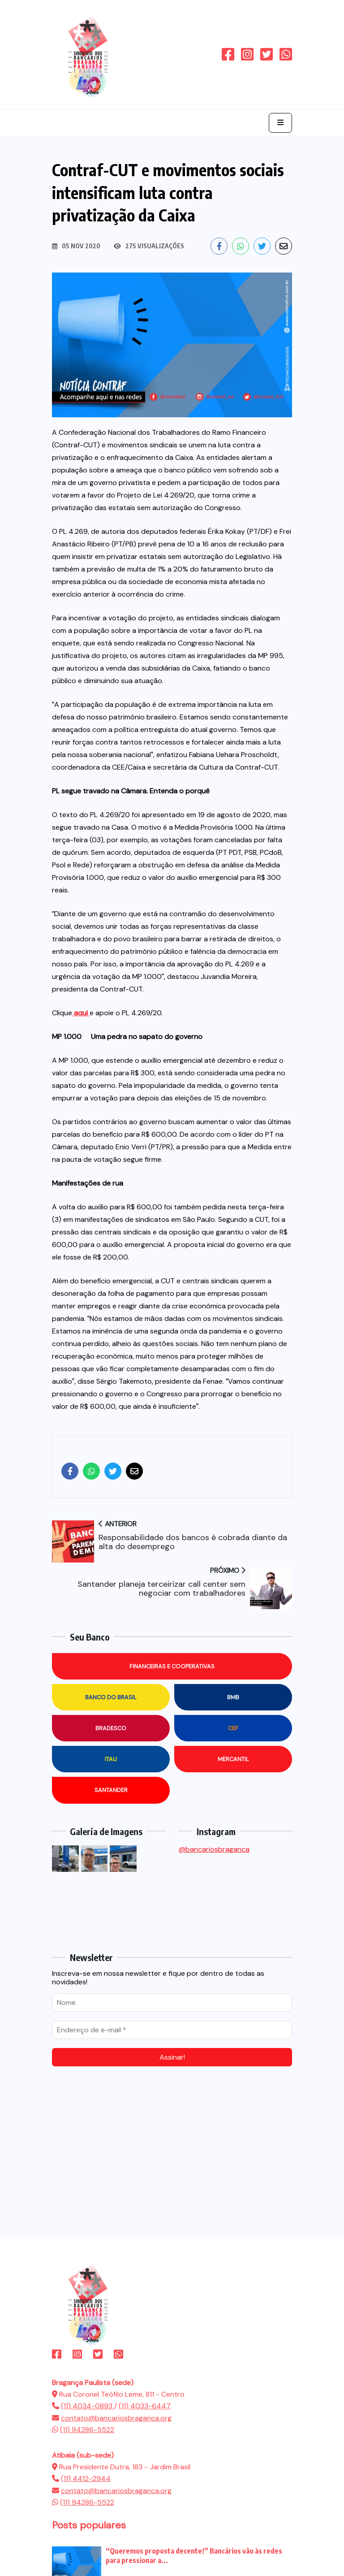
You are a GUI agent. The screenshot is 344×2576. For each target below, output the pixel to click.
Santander (111, 1790)
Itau (111, 1759)
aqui (81, 1012)
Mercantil (233, 1759)
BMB (233, 1697)
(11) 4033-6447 (145, 2406)
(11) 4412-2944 (86, 2478)
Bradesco (110, 1728)
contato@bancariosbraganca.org (116, 2418)
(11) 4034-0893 (87, 2406)
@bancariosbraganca (214, 1849)
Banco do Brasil (111, 1697)
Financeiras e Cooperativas (172, 1666)
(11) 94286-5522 (87, 2429)
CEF (233, 1728)
